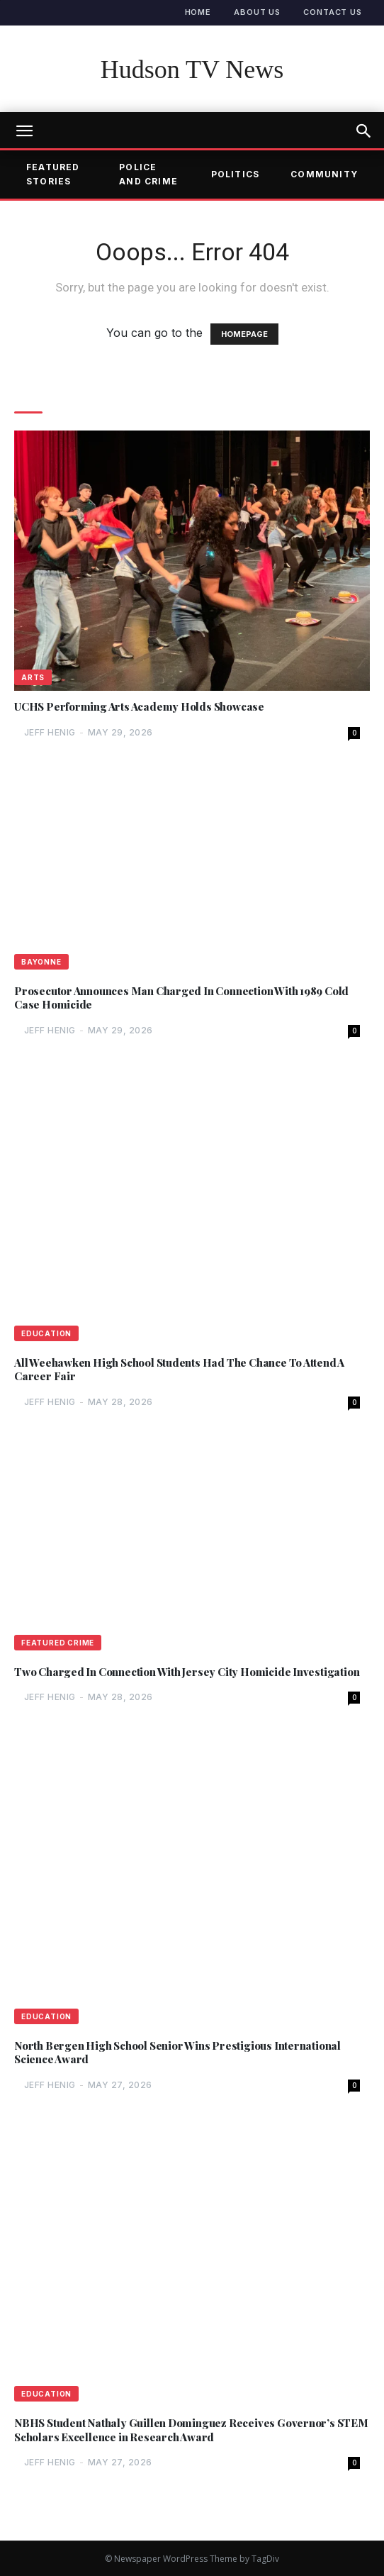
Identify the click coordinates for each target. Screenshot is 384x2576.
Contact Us (332, 12)
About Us (257, 12)
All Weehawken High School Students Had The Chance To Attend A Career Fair (179, 1370)
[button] (364, 131)
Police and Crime (148, 174)
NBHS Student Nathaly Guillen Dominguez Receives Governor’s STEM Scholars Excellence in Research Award (191, 2430)
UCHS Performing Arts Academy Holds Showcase (139, 707)
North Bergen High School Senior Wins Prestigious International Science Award (177, 2053)
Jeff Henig (50, 732)
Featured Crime (57, 1642)
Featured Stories (53, 174)
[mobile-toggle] (24, 131)
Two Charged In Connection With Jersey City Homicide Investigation (186, 1672)
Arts (33, 677)
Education (46, 1333)
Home (198, 12)
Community (324, 174)
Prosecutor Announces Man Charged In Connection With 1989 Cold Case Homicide (181, 998)
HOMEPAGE (244, 334)
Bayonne (41, 961)
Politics (235, 174)
